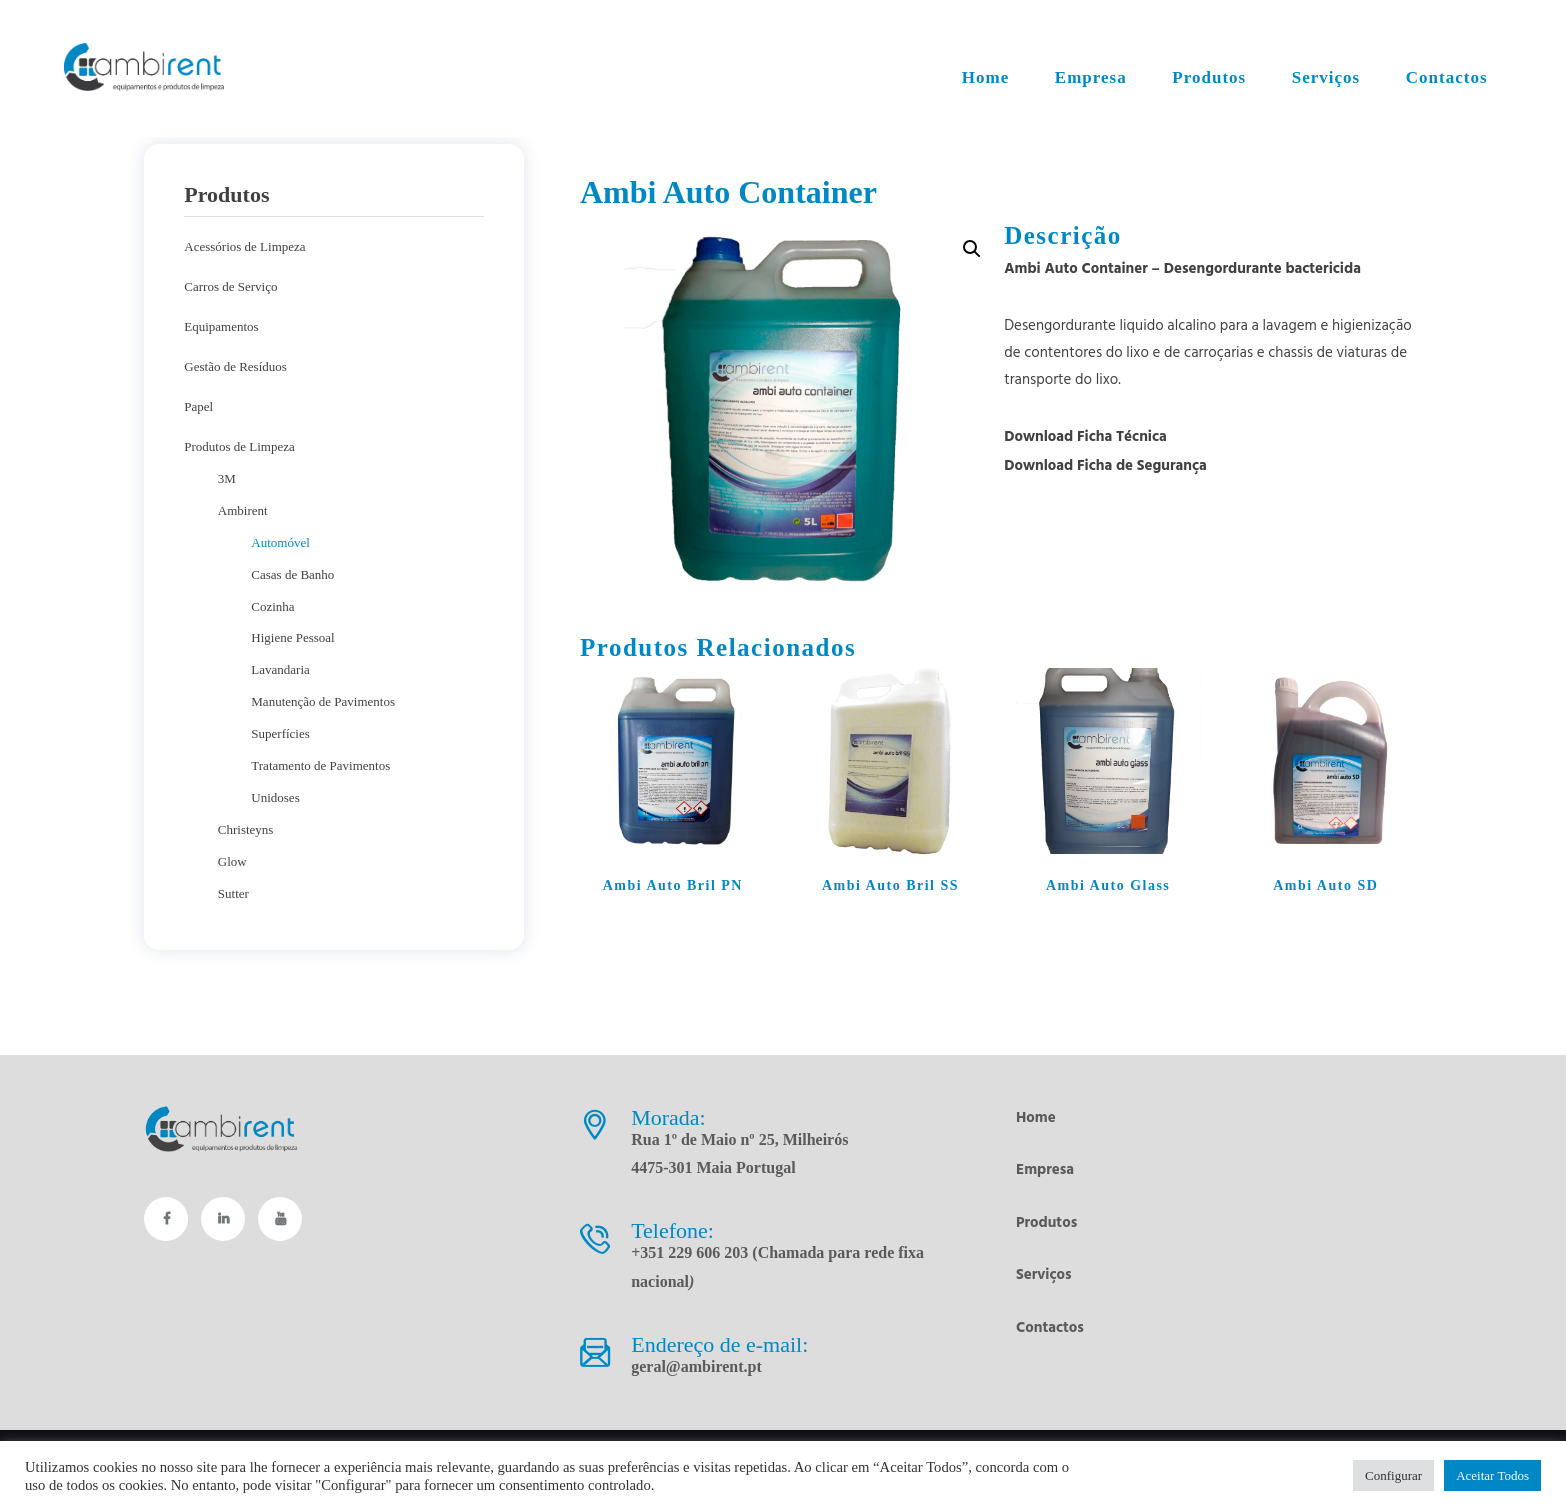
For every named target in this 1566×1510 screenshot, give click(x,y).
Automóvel (280, 542)
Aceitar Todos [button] (1492, 1475)
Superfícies (280, 733)
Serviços (1044, 1275)
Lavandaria (280, 669)
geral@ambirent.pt (696, 1366)
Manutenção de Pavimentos (323, 701)
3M (227, 478)
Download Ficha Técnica (1085, 437)
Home (1036, 1118)
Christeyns (246, 829)
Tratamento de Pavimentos (320, 765)
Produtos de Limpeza (239, 446)
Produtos (1046, 1223)
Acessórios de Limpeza (244, 246)
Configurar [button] (1393, 1475)
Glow (232, 861)
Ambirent (243, 510)
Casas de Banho (292, 574)
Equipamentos (221, 326)
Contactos (1050, 1328)
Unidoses (275, 797)
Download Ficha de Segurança (1105, 466)
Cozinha (272, 606)
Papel (198, 406)
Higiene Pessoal (292, 637)
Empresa (1045, 1170)
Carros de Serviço (230, 286)
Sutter (233, 893)
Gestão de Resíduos (235, 366)
